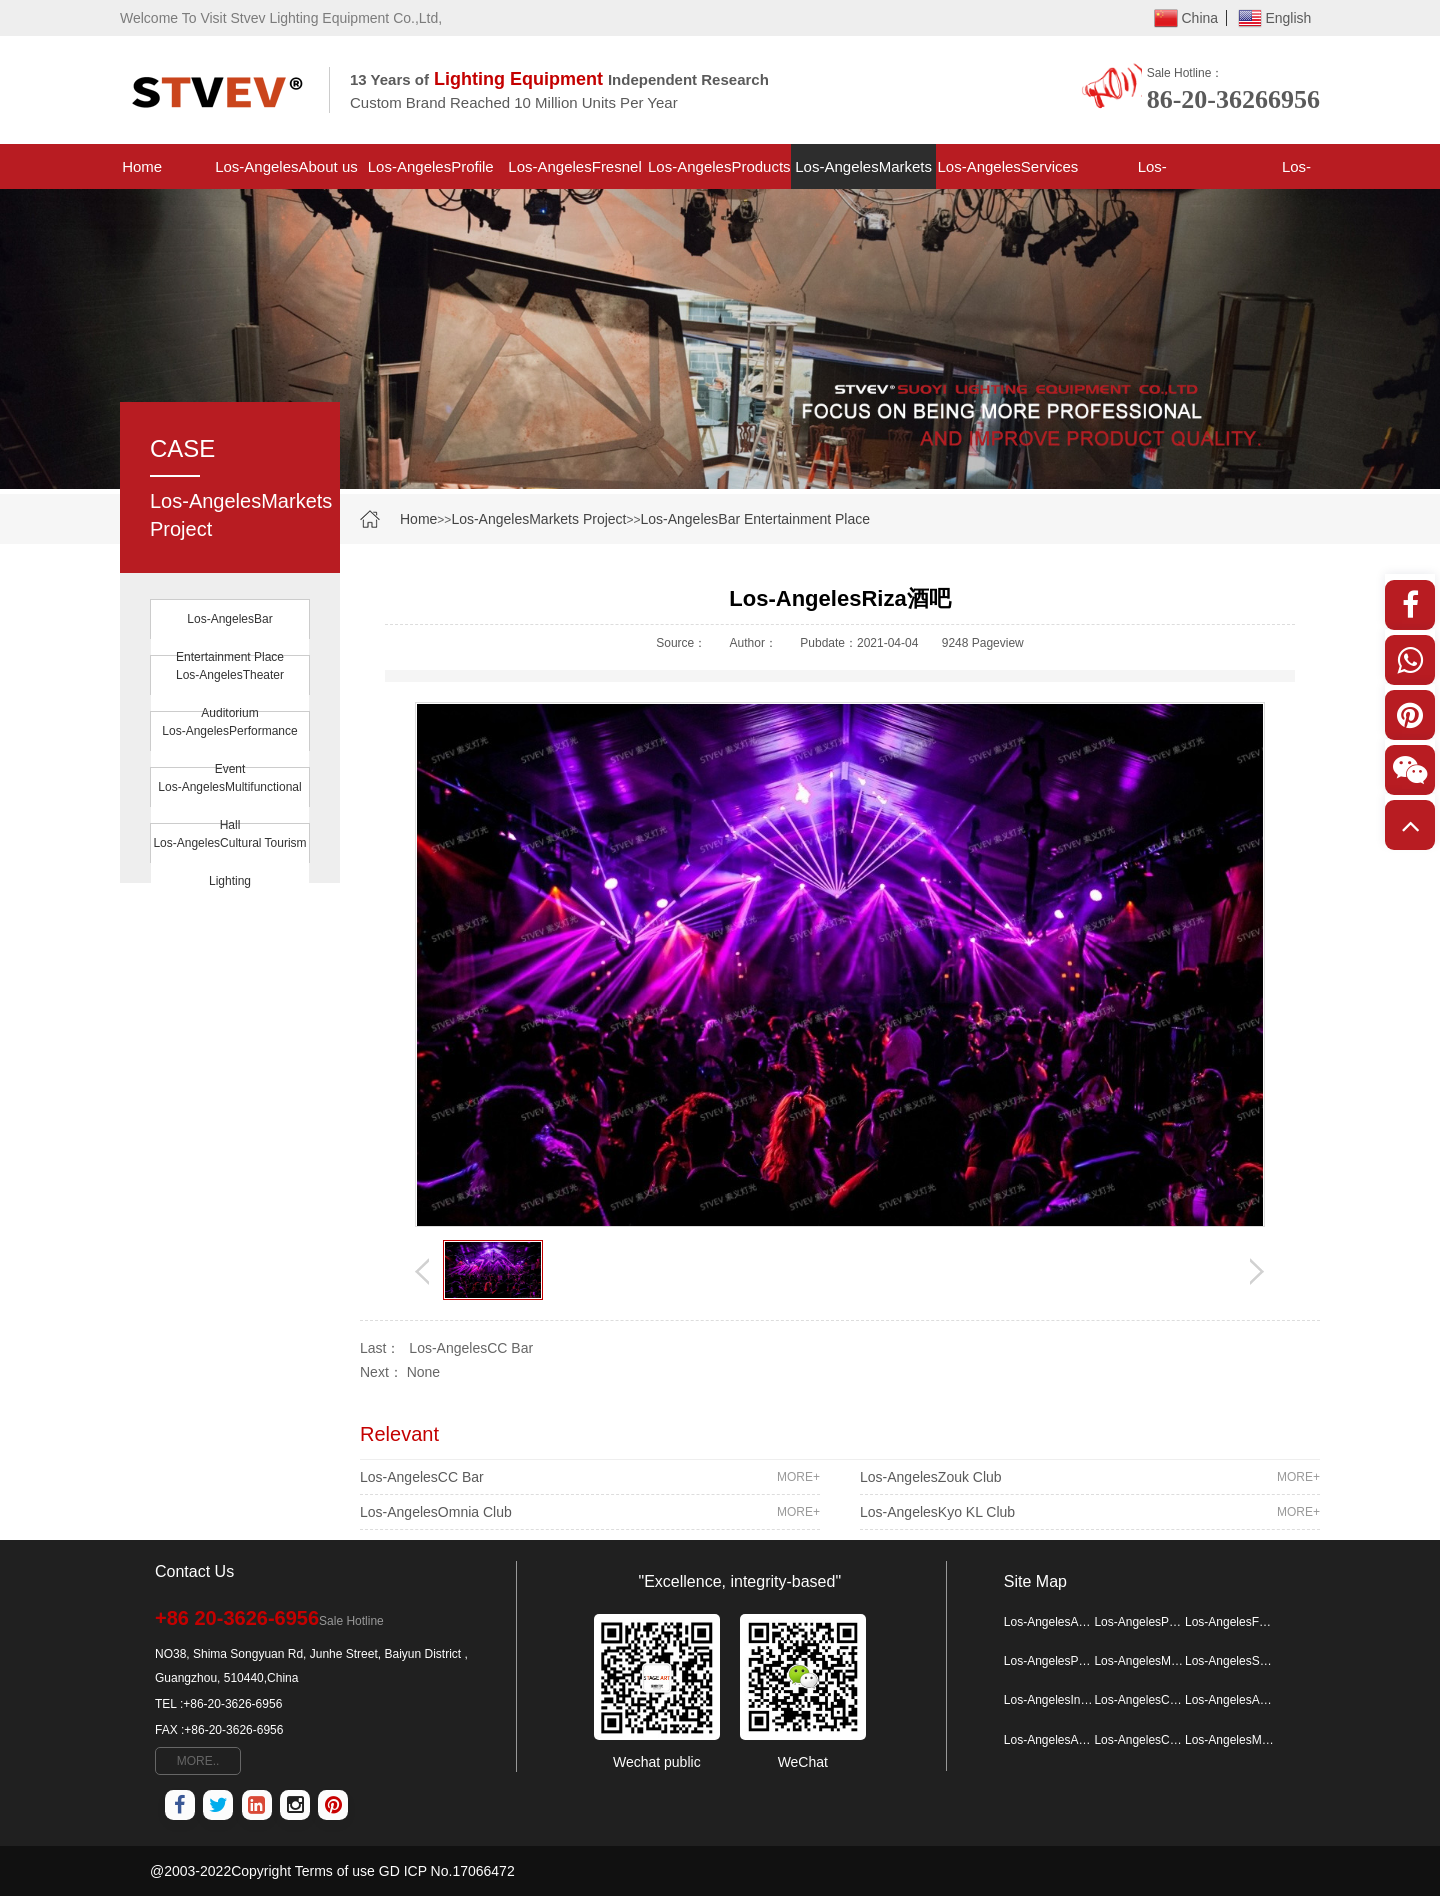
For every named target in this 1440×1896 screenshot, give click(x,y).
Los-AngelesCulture (1139, 1740)
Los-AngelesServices (1007, 166)
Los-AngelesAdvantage (1049, 1740)
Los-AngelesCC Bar (471, 1348)
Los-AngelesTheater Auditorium (230, 694)
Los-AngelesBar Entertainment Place (755, 519)
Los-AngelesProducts (719, 166)
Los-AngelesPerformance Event (229, 750)
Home (142, 166)
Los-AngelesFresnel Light (574, 173)
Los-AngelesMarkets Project (863, 173)
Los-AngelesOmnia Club (590, 1512)
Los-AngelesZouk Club (1090, 1477)
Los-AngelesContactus (1297, 173)
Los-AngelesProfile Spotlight (431, 173)
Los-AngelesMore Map (1230, 1740)
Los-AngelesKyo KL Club (1090, 1512)
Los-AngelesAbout (1230, 1700)
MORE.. (198, 1761)
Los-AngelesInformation (1152, 173)
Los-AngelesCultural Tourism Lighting (229, 862)
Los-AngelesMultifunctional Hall (229, 806)
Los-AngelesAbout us (286, 166)
